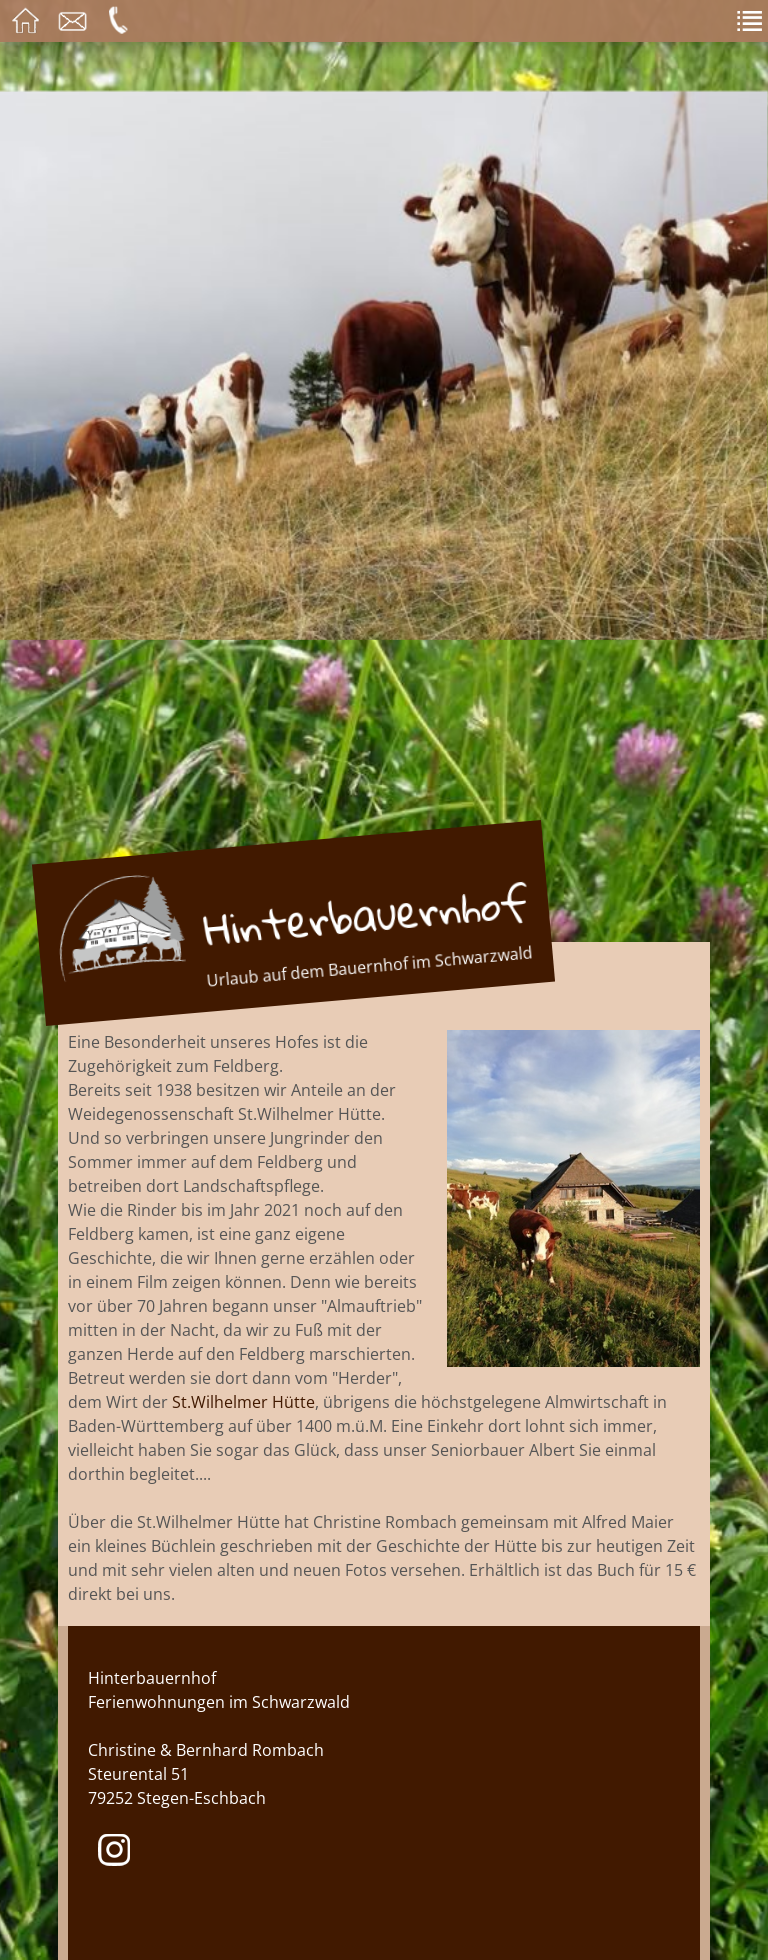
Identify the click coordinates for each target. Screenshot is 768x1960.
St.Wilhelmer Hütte (243, 1402)
